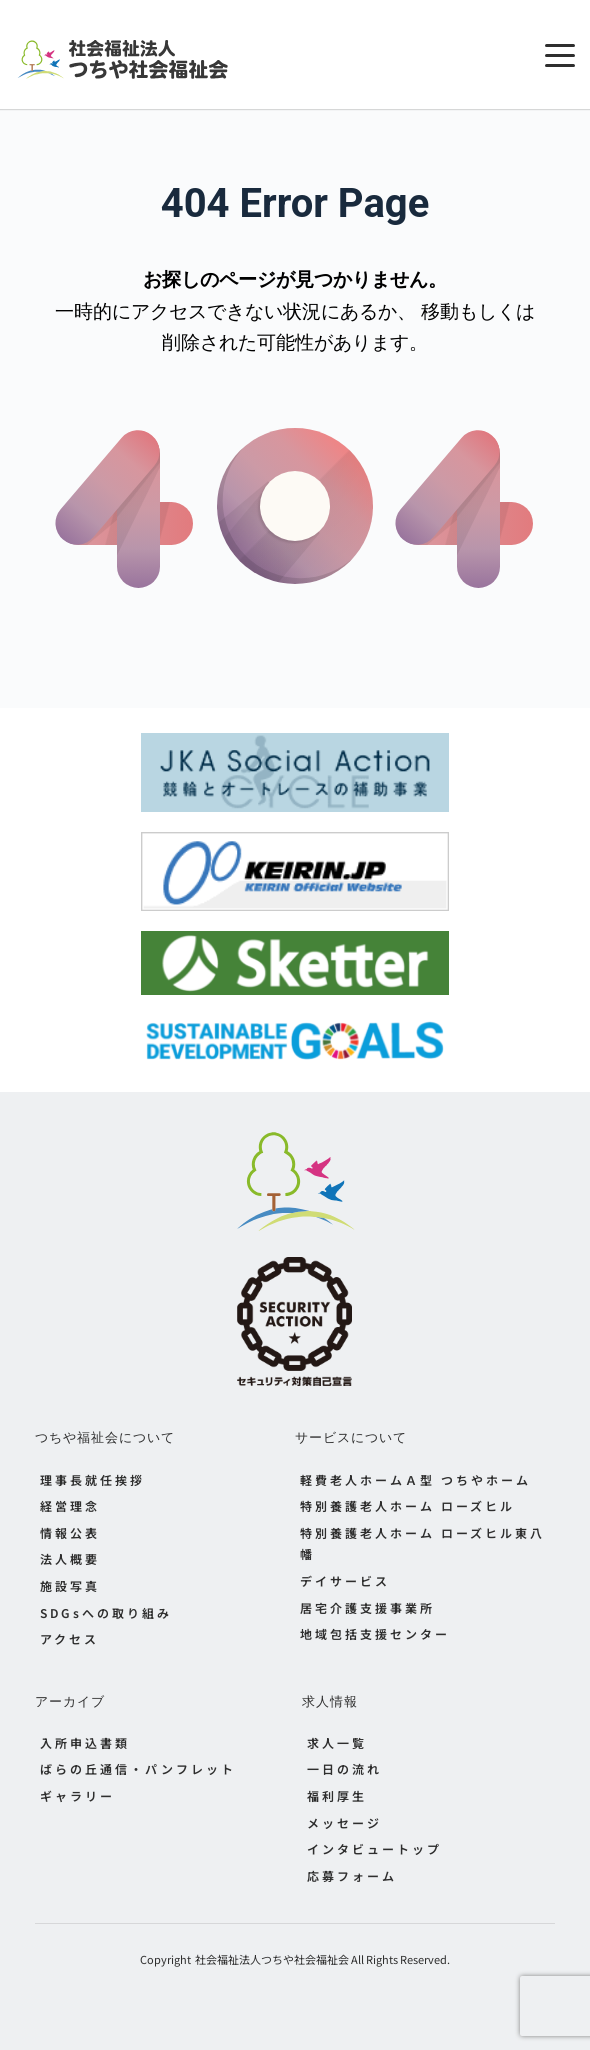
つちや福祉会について (105, 1437)
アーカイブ (70, 1701)
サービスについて (351, 1437)
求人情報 (330, 1701)
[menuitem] (165, 1480)
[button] (560, 55)
